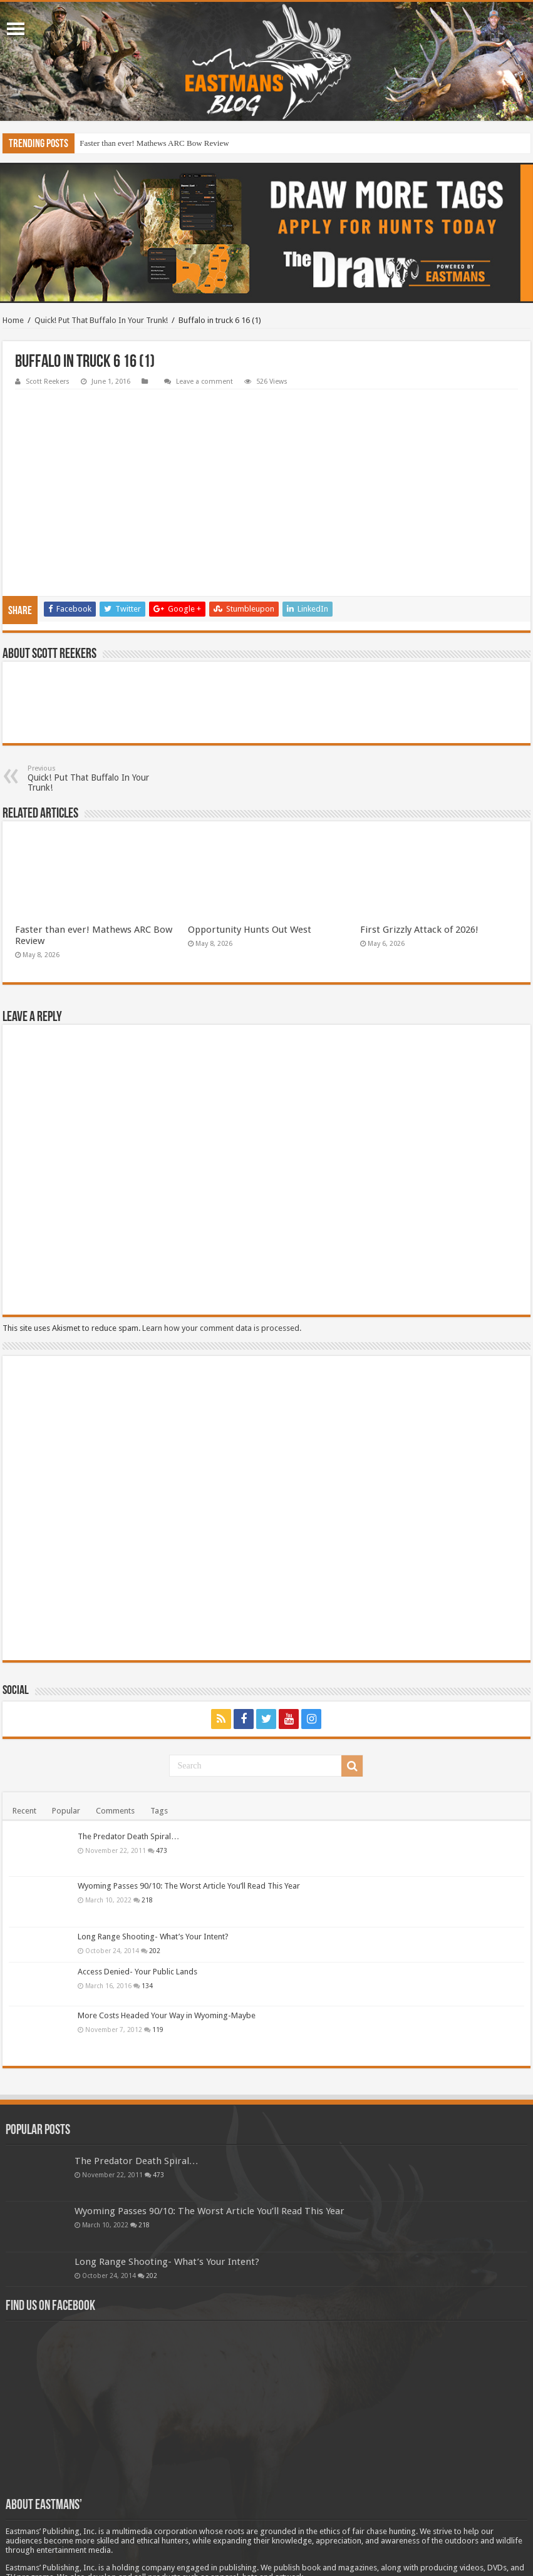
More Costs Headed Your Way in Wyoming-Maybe (167, 1933)
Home (13, 320)
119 (157, 1947)
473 (161, 1768)
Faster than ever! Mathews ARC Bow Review (154, 143)
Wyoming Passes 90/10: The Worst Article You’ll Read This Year (189, 1804)
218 (147, 1818)
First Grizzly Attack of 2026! (419, 847)
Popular (66, 1728)
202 (154, 1868)
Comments (115, 1728)
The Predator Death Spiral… (128, 1754)
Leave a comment (204, 381)
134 (147, 1903)
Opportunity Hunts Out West (249, 847)
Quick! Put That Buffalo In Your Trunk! (101, 320)
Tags (159, 1728)
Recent (24, 1728)
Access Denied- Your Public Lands (137, 1889)
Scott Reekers (48, 381)
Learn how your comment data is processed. (221, 1246)
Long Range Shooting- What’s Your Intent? (153, 1854)
